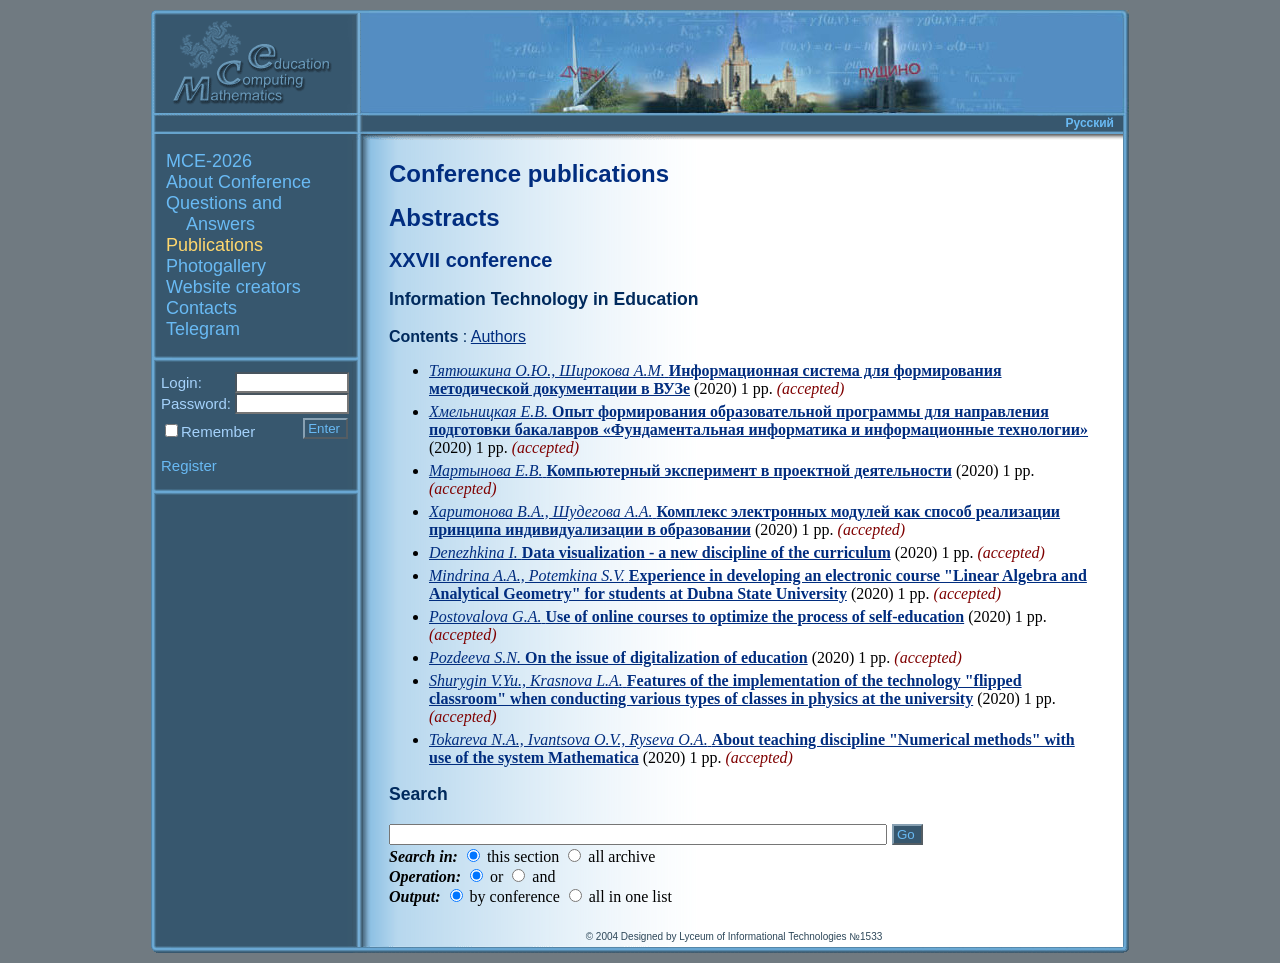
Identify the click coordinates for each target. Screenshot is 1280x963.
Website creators (233, 287)
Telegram (203, 329)
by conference (515, 896)
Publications (214, 245)
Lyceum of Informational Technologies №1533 (780, 936)
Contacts (201, 308)
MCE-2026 (209, 161)
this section (523, 856)
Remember (218, 431)
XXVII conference (470, 260)
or (496, 876)
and (543, 876)
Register (189, 465)
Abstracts (444, 217)
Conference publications (529, 173)
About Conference (238, 182)
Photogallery (216, 266)
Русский (1090, 123)
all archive (621, 856)
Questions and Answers (224, 213)
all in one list (630, 896)
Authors (498, 336)
